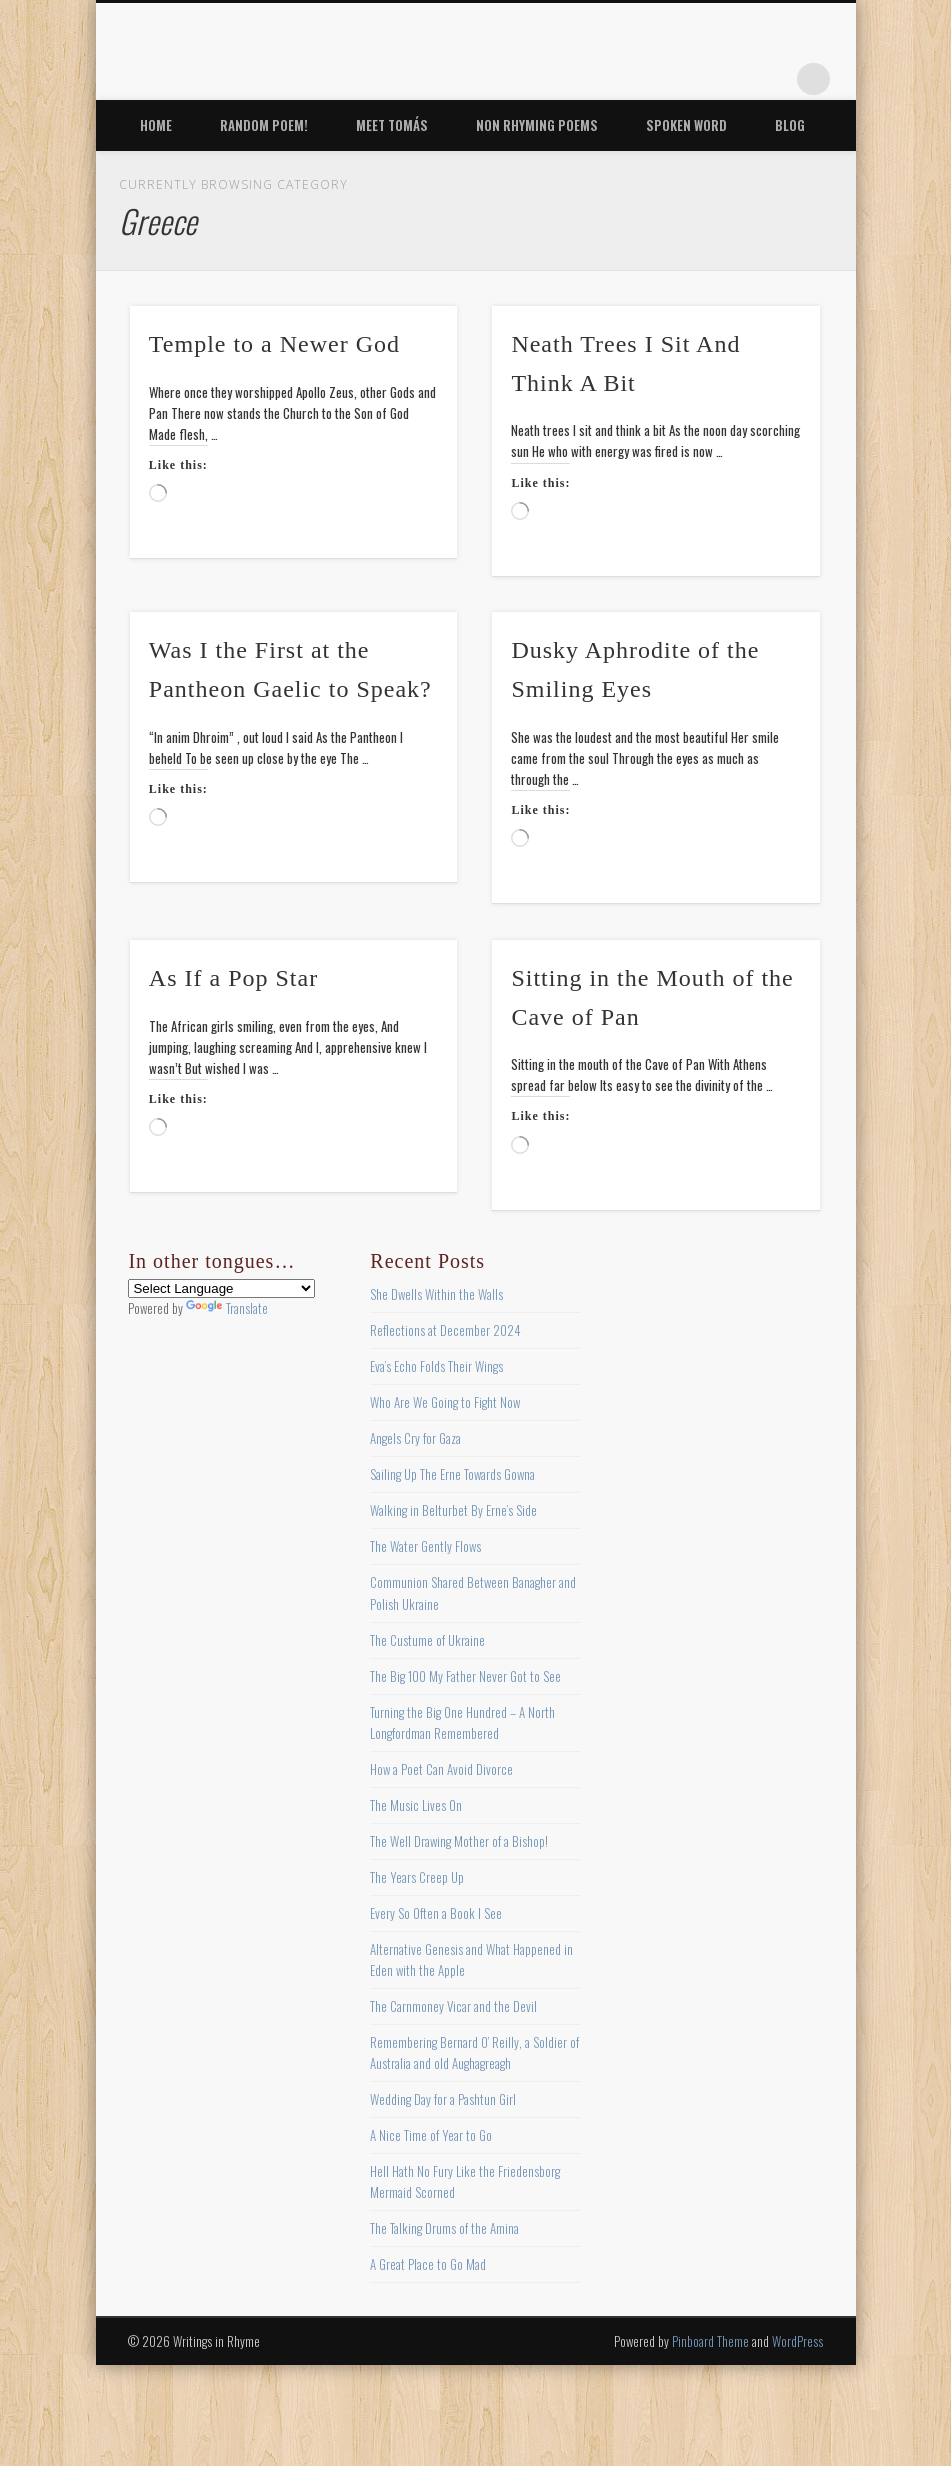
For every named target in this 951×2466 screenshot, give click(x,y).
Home (156, 125)
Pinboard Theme (710, 2341)
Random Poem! (264, 125)
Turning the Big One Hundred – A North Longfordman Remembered (462, 1722)
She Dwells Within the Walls (436, 1294)
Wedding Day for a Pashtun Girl (443, 2099)
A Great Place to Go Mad (428, 2264)
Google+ (773, 79)
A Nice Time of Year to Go (431, 2135)
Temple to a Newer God (274, 344)
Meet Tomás (392, 125)
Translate (227, 1308)
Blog (790, 125)
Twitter (650, 79)
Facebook (609, 79)
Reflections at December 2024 (445, 1330)
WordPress (797, 2341)
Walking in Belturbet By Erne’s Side (453, 1510)
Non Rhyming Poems (537, 125)
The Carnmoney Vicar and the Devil (453, 2006)
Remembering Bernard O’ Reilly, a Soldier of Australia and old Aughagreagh (474, 2052)
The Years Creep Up (417, 1877)
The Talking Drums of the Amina (444, 2228)
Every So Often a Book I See (436, 1913)
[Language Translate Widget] (221, 1288)
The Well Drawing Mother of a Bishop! (459, 1841)
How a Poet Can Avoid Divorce (441, 1769)
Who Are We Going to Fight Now (445, 1402)
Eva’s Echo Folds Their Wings (436, 1366)
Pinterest (691, 79)
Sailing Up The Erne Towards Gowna (452, 1474)
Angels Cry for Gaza (415, 1438)
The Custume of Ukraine (427, 1640)
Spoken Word (686, 125)
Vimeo (732, 79)
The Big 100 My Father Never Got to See (465, 1676)
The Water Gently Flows (425, 1546)
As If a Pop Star (233, 978)
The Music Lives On (416, 1805)
